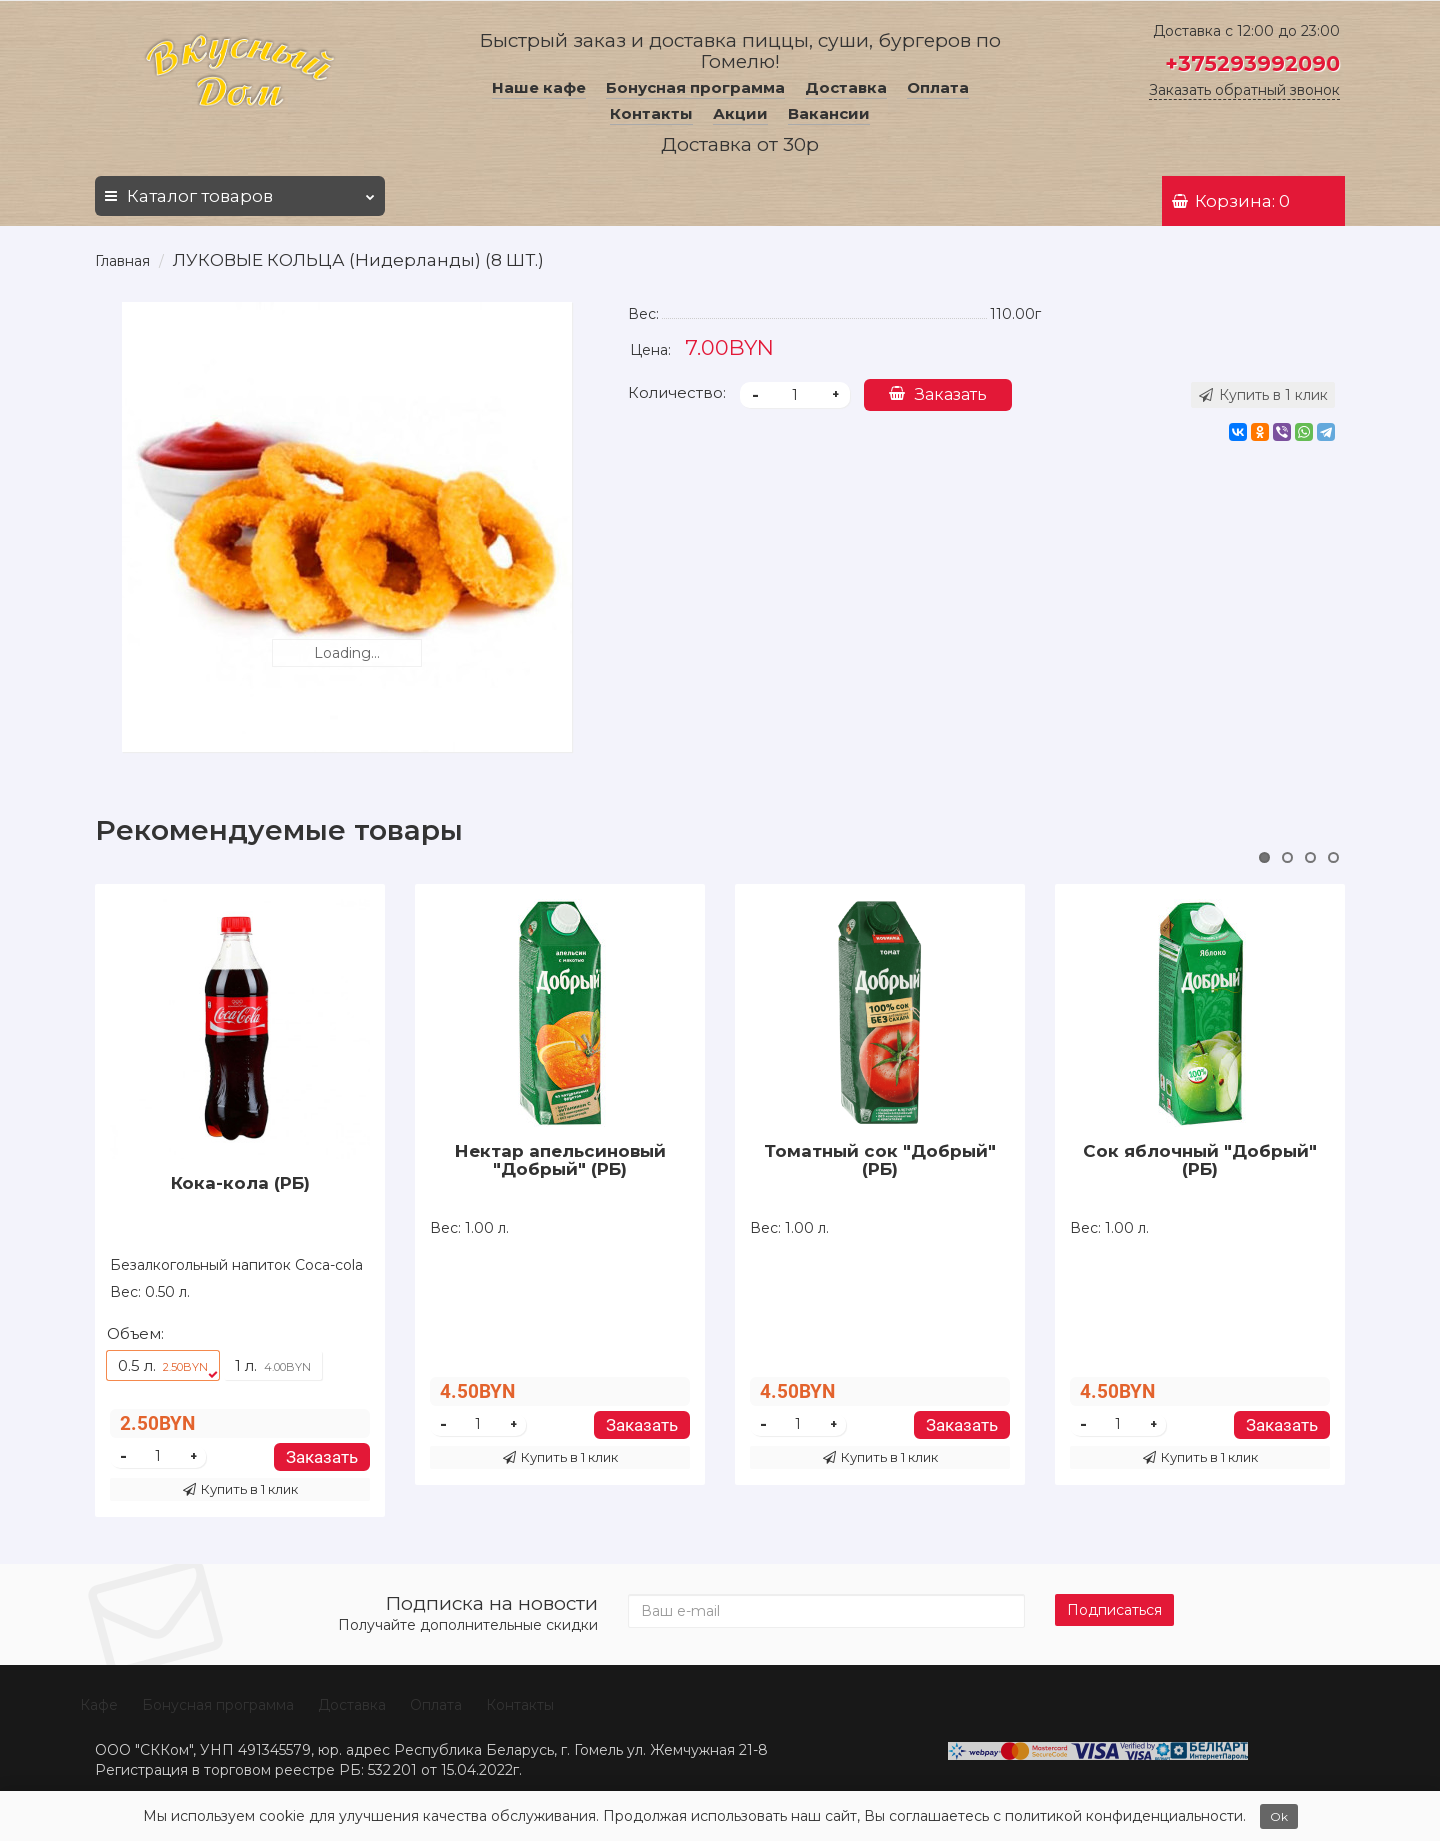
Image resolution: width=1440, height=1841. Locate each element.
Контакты (651, 113)
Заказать (938, 394)
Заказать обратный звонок (1244, 90)
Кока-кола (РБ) (240, 1183)
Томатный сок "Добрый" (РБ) (880, 1160)
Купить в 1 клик (240, 1489)
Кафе (99, 1705)
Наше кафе (539, 87)
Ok (1279, 1816)
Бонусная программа (695, 87)
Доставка (846, 87)
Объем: (135, 1333)
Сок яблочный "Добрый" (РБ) (1200, 1160)
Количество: (677, 392)
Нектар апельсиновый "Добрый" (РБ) (560, 1160)
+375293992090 (1252, 63)
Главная (122, 261)
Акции (740, 113)
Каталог (240, 191)
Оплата (938, 87)
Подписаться (1114, 1610)
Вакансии (829, 113)
